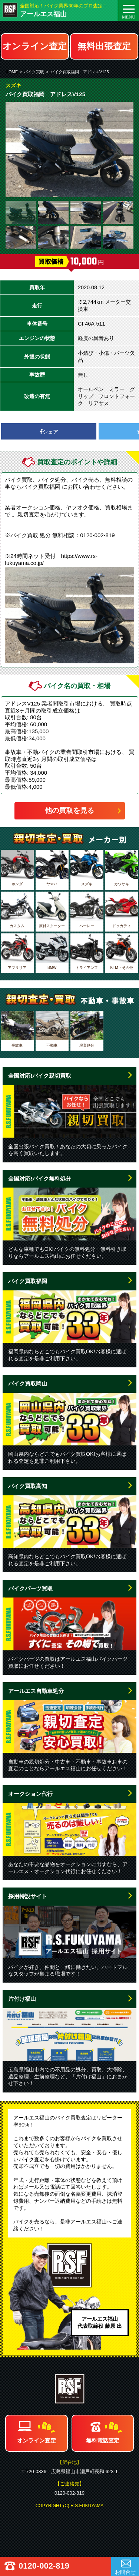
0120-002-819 (44, 2565)
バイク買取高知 (27, 1486)
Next (124, 149)
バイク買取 (34, 72)
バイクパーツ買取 (30, 1588)
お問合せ (125, 2572)
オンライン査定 (35, 46)
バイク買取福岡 (27, 1281)
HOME (12, 72)
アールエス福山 (43, 14)
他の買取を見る (69, 810)
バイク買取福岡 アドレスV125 (79, 72)
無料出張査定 (104, 46)
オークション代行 (30, 1794)
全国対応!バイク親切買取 (39, 1076)
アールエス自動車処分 (36, 1691)
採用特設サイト (27, 1896)
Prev (15, 149)
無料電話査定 (102, 2440)
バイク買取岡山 (27, 1383)
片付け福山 (22, 1999)
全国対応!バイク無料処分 (39, 1178)
